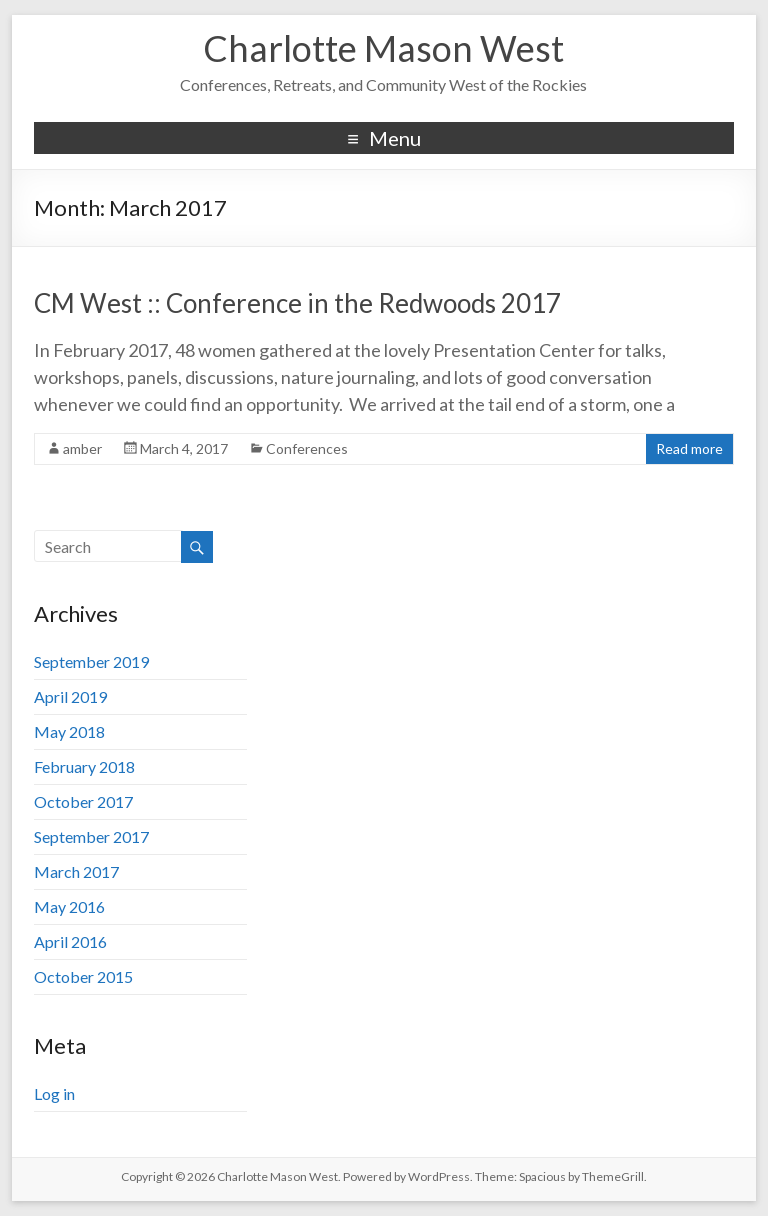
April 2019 (70, 696)
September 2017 (91, 836)
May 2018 (69, 731)
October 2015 (83, 976)
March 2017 (76, 871)
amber (82, 448)
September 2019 (91, 661)
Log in (54, 1093)
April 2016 (70, 941)
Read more (689, 448)
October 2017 (83, 801)
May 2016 (69, 906)
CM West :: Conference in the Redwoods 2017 (297, 303)
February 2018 (84, 766)
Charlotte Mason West (383, 48)
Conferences (307, 448)
